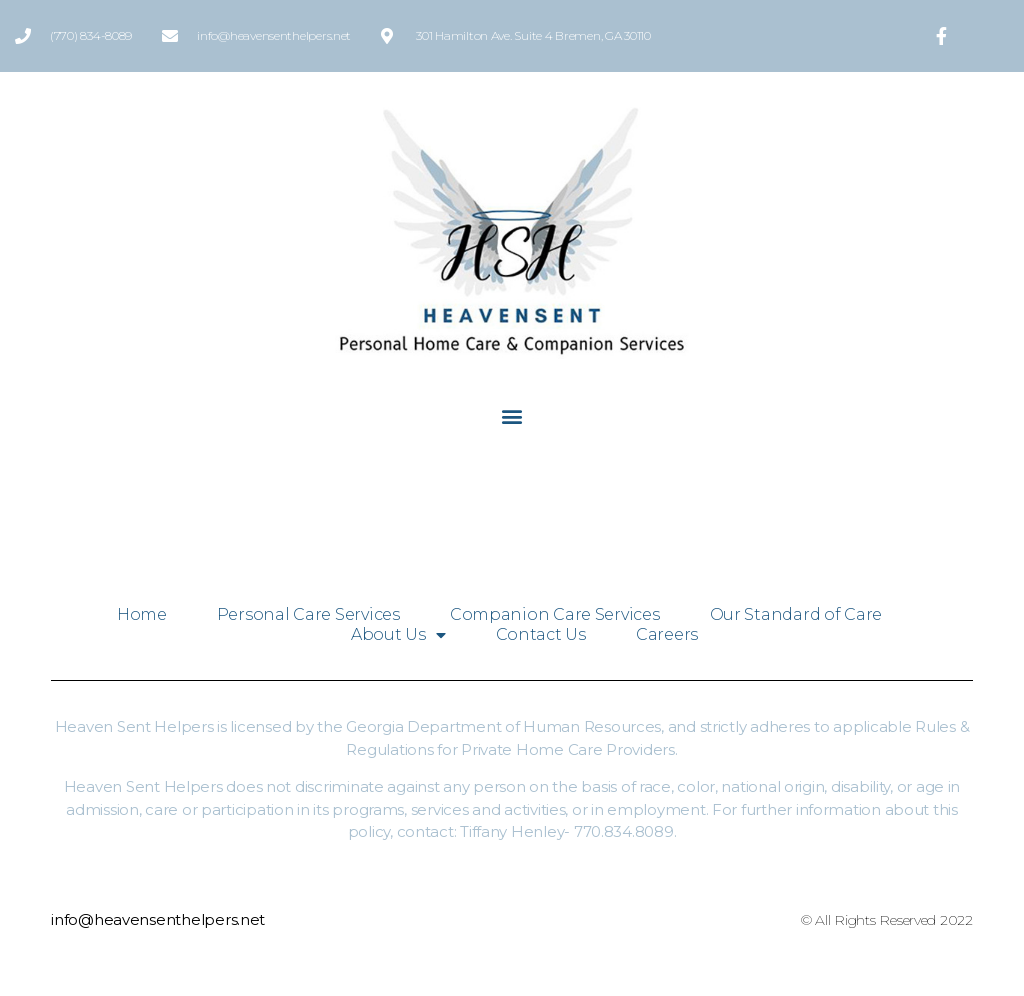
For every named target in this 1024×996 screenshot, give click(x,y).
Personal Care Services (308, 614)
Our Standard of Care (796, 614)
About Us (398, 635)
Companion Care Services (555, 614)
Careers (667, 634)
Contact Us (541, 634)
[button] (512, 415)
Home (142, 614)
